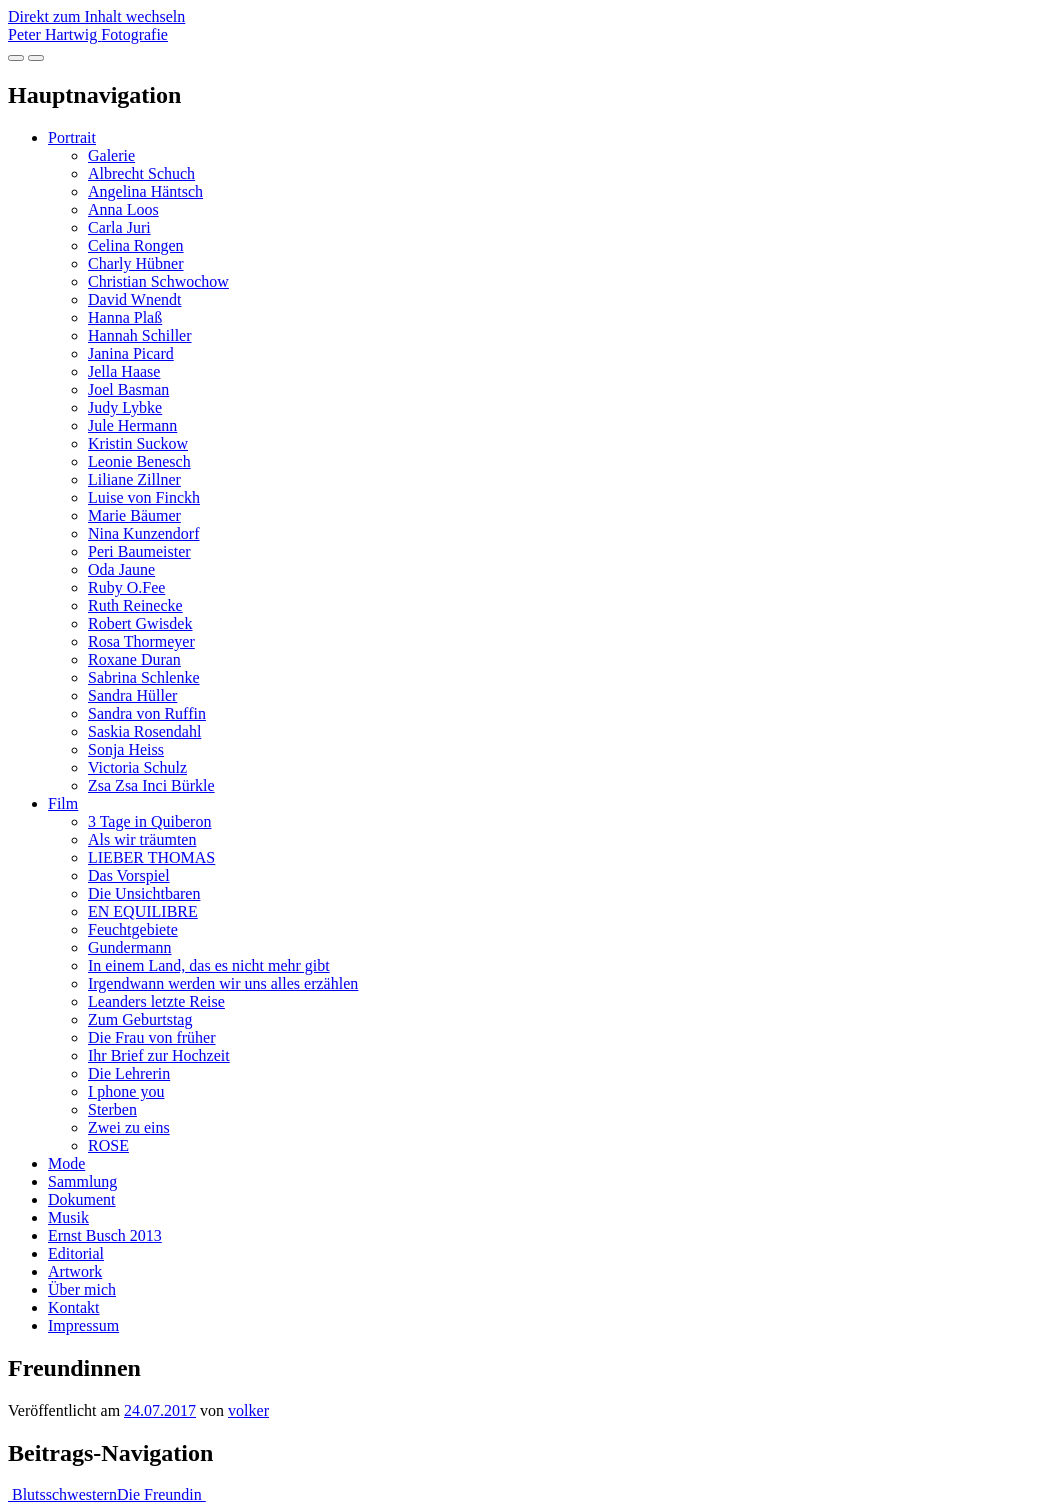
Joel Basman (128, 389)
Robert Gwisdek (140, 623)
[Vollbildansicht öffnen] (16, 58)
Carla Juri (119, 227)
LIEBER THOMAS (151, 857)
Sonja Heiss (126, 749)
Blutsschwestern (62, 1494)
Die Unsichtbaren (144, 893)
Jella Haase (124, 371)
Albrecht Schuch (141, 173)
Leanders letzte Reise (156, 1001)
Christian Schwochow (158, 281)
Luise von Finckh (144, 497)
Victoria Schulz (137, 767)
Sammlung (82, 1181)
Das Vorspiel (129, 875)
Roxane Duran (134, 659)
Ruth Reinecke (135, 605)
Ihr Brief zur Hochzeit (159, 1055)
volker (248, 1410)
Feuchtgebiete (133, 929)
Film (63, 803)
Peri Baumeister (139, 551)
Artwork (75, 1271)
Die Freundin (161, 1494)
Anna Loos (123, 209)
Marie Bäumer (134, 515)
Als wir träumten (142, 839)
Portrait (72, 137)
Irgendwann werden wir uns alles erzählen (223, 983)
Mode (66, 1163)
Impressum (83, 1325)
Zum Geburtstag (140, 1019)
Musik (68, 1217)
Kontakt (74, 1307)
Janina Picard (131, 353)
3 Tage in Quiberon (149, 821)
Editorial (76, 1253)
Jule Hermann (132, 425)
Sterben (112, 1109)
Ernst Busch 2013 (105, 1235)
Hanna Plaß (125, 317)
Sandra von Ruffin (147, 713)
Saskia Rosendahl (144, 731)
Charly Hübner (136, 263)
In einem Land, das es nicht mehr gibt (209, 965)
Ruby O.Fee (126, 587)
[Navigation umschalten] (36, 58)
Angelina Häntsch (145, 191)
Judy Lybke (125, 407)
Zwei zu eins (129, 1127)
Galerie (111, 155)
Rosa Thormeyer (141, 641)
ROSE (108, 1145)
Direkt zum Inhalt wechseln (96, 16)
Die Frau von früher (152, 1037)
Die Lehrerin (129, 1073)
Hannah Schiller (140, 335)
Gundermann (130, 947)
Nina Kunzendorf (144, 533)
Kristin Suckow (138, 443)
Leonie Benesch (139, 461)
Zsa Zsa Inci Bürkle (151, 785)
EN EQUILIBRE (143, 911)
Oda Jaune (121, 569)
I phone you (126, 1091)
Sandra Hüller (132, 695)
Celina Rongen (136, 245)
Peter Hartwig (88, 34)
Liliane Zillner (134, 479)
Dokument (82, 1199)
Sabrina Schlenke (144, 677)
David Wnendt (134, 299)
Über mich (82, 1289)
